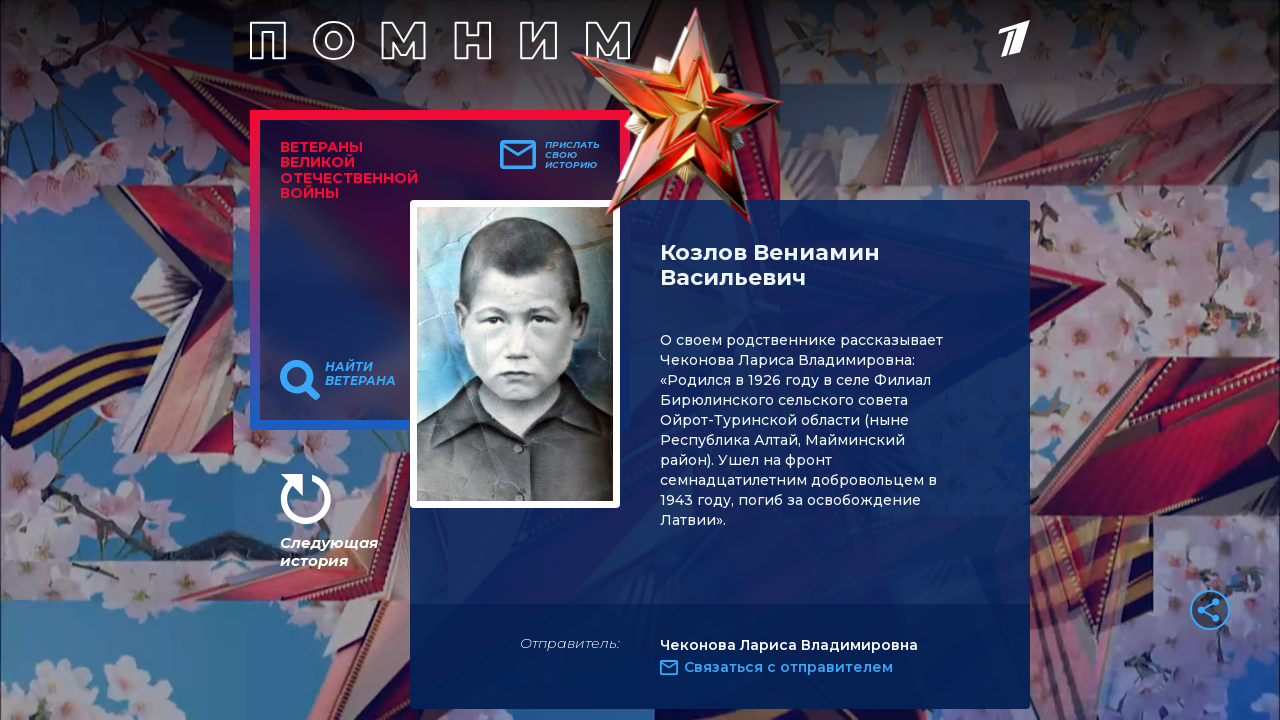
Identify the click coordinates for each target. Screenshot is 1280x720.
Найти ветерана (360, 374)
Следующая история (329, 551)
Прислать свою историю (572, 155)
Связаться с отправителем (788, 667)
